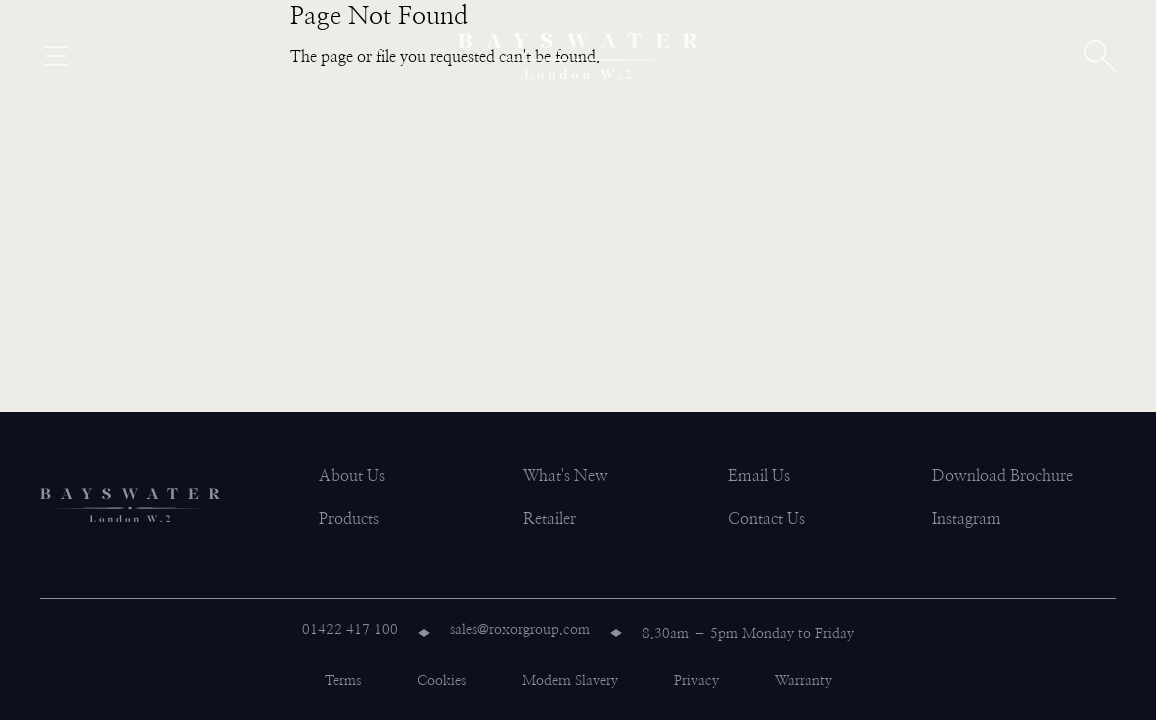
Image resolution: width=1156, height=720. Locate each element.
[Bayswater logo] (578, 56)
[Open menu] (56, 56)
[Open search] (1100, 56)
